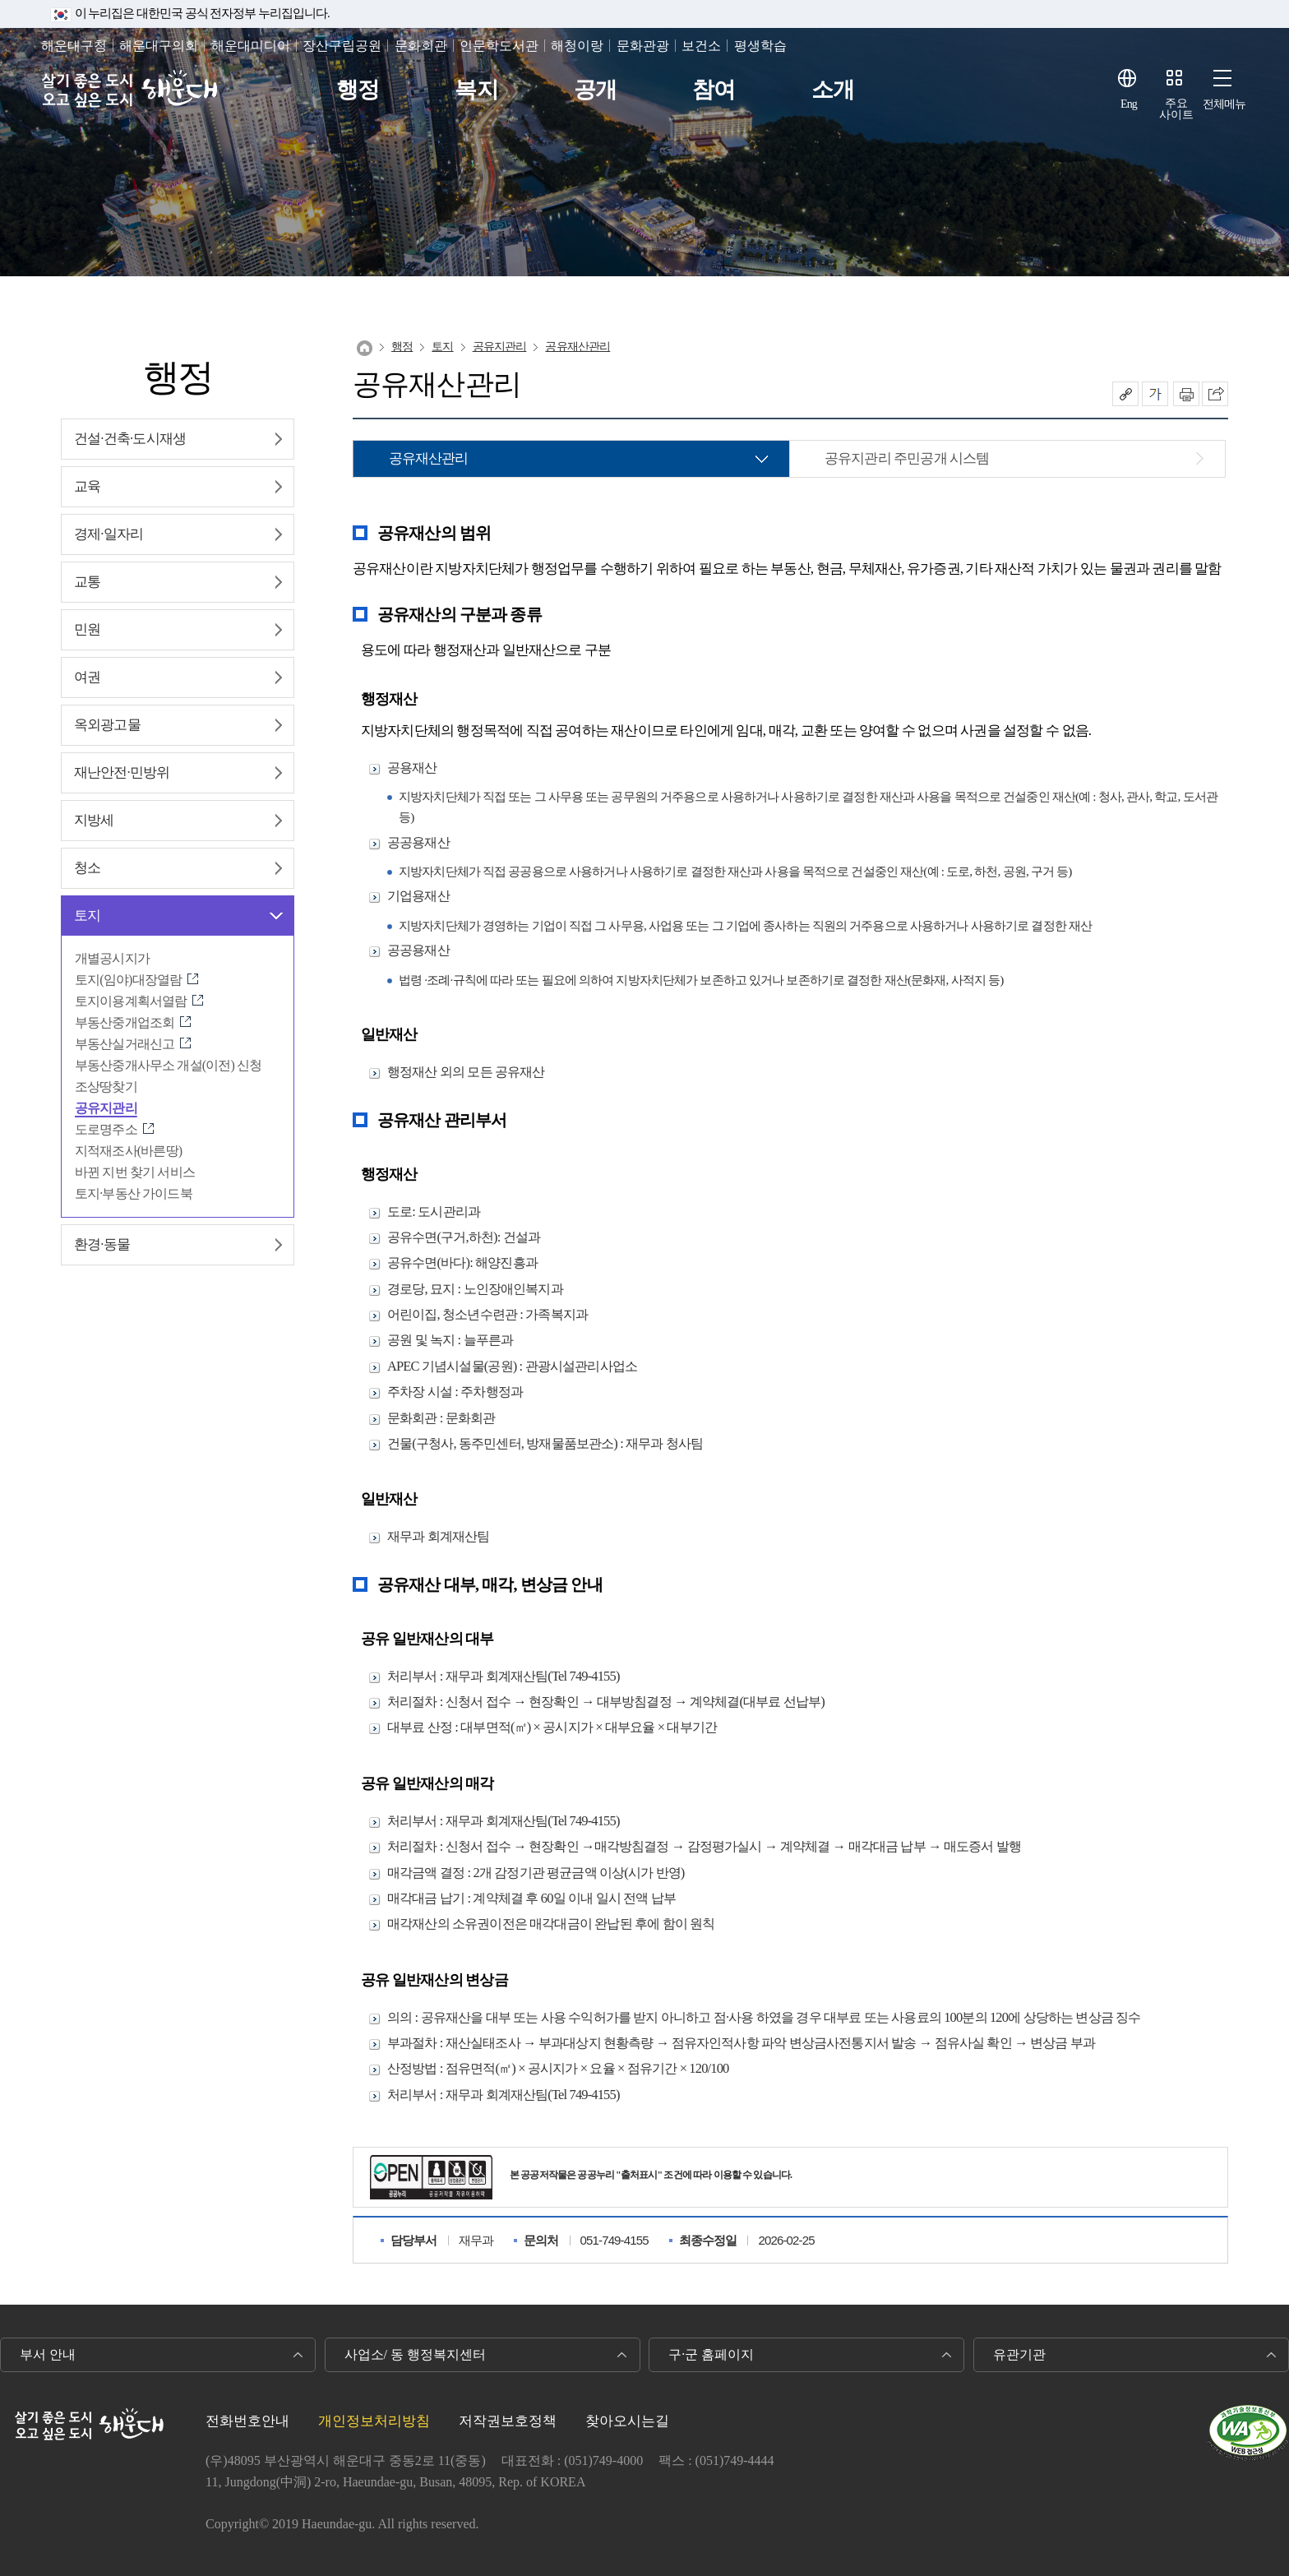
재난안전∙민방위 (121, 772)
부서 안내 (48, 2354)
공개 (595, 90)
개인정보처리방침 (374, 2421)
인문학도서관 (499, 46)
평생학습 (760, 46)
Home (364, 348)
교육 (87, 486)
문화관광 (643, 46)
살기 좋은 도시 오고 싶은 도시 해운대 (129, 90)
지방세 (93, 820)
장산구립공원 (342, 46)
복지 (476, 90)
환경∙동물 (102, 1244)
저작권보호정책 (508, 2421)
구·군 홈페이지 (711, 2354)
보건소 (701, 46)
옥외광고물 (107, 725)
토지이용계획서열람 (131, 1001)
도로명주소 (106, 1129)
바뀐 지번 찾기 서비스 (135, 1172)
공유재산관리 (577, 346)
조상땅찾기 (106, 1087)
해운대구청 (74, 46)
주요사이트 (1176, 109)
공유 (1125, 394)
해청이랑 (577, 46)
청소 (87, 868)
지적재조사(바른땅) (128, 1151)
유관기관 (1019, 2354)
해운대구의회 (158, 46)
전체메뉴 (1224, 104)
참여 (713, 90)
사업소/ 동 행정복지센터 (415, 2354)
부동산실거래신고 (124, 1044)
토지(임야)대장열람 (128, 980)
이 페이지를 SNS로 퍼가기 (1215, 394)
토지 (87, 915)
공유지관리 (106, 1108)
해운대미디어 (250, 46)
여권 (87, 677)
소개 (832, 90)
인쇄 (1186, 394)
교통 (87, 582)
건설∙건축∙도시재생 (130, 438)
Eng (1128, 104)
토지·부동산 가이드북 (133, 1193)
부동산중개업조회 (124, 1022)
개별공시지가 (112, 958)
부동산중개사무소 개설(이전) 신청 (168, 1065)
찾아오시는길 (627, 2421)
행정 (357, 90)
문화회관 (421, 46)
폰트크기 (1155, 394)
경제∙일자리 (108, 534)
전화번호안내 (247, 2421)
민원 (87, 629)
